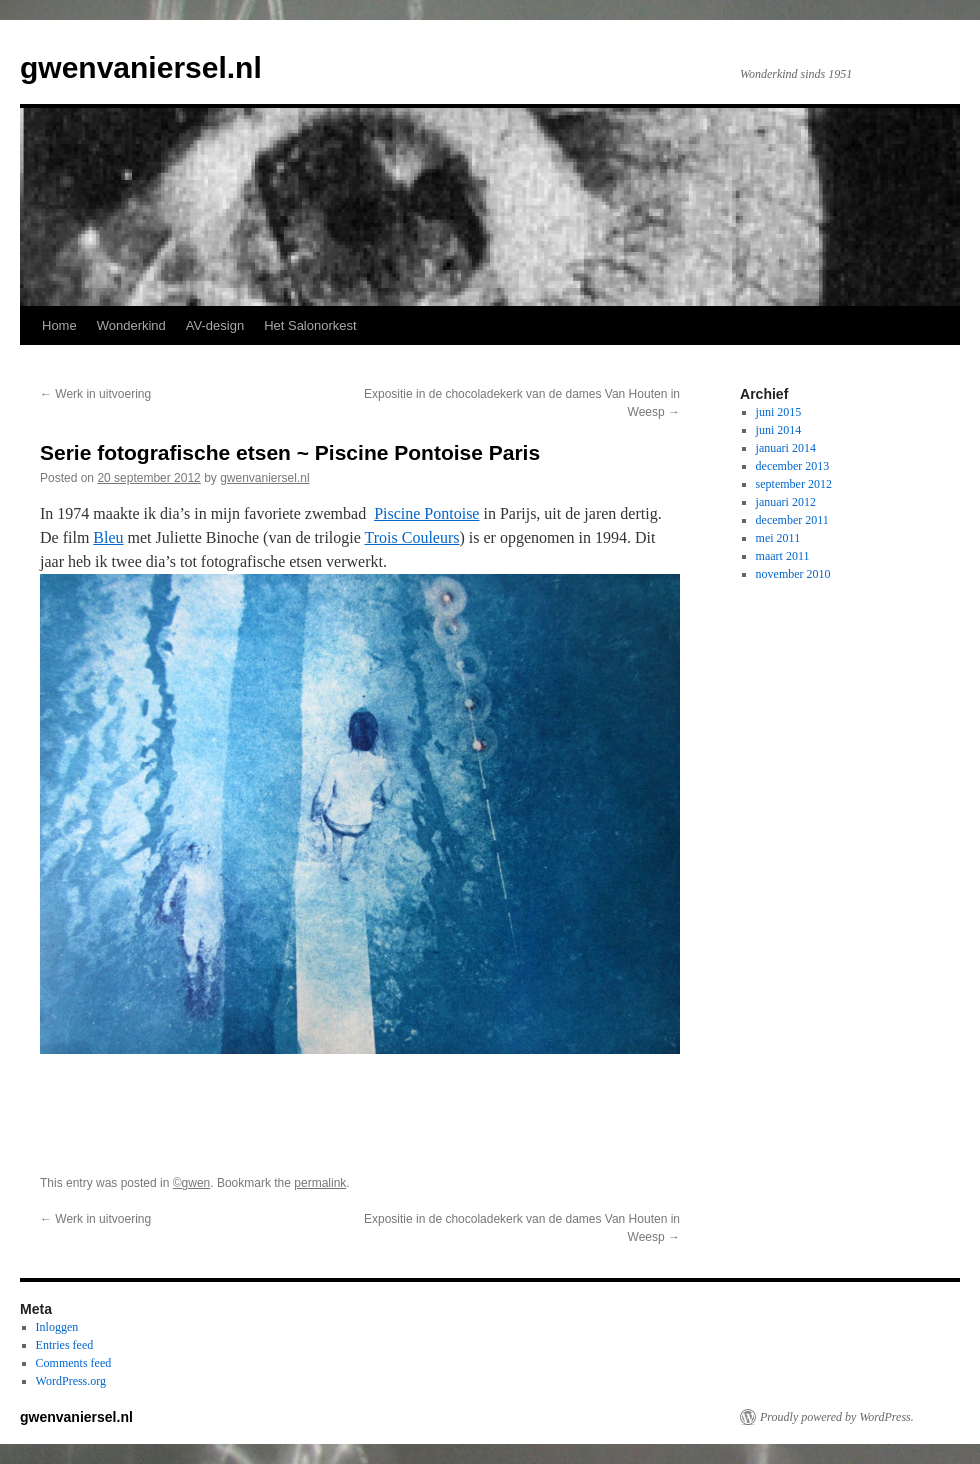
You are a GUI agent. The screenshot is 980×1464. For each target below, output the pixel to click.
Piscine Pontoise (426, 513)
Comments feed (74, 1363)
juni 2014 (779, 430)
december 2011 (792, 520)
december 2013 (793, 466)
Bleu (108, 537)
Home (59, 325)
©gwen (192, 1183)
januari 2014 (786, 448)
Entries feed (65, 1345)
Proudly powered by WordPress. (837, 1417)
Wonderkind (131, 325)
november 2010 (793, 574)
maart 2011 (783, 556)
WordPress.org (71, 1381)
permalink (320, 1183)
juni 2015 (779, 412)
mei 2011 (778, 538)
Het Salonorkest (310, 325)
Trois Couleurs (412, 537)
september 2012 (794, 484)
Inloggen (57, 1327)
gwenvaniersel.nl (141, 67)
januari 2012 (786, 502)
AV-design (215, 325)
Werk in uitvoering (95, 394)
